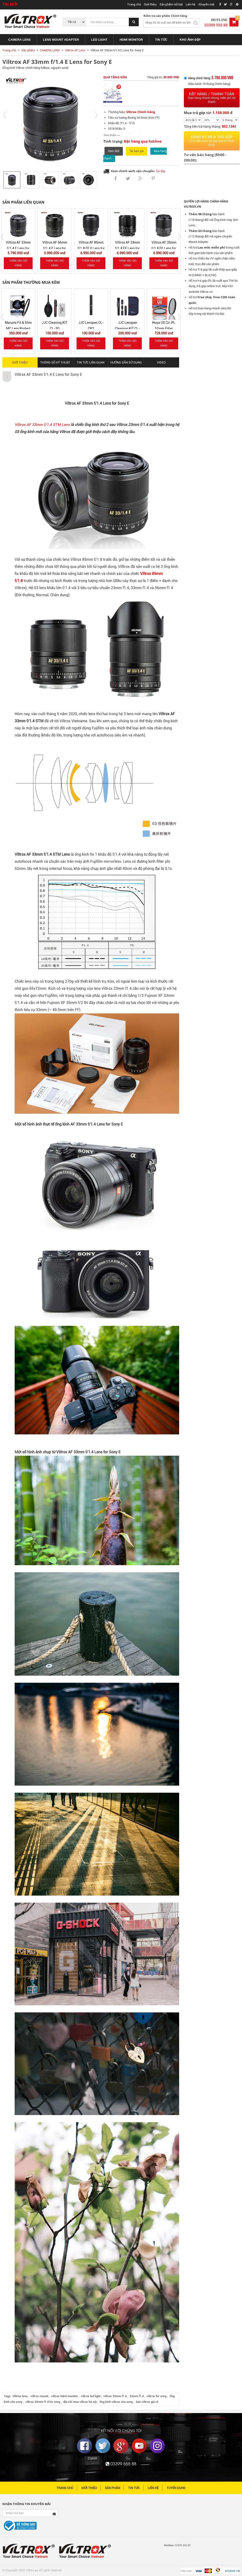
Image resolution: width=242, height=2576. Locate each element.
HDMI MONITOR (131, 39)
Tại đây (160, 171)
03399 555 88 (216, 25)
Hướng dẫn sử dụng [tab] (126, 362)
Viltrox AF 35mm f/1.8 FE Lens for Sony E (163, 248)
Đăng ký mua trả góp (212, 141)
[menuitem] (19, 39)
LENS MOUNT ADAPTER (61, 39)
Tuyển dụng (176, 2488)
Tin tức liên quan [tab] (90, 362)
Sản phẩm (28, 50)
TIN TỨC (161, 39)
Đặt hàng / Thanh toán (212, 98)
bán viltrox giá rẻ (147, 2402)
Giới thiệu (150, 4)
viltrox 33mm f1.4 (115, 2396)
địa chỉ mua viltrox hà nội (80, 2402)
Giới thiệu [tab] (20, 362)
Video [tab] (161, 362)
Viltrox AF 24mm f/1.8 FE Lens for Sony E (127, 248)
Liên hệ (190, 4)
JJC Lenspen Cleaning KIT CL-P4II (127, 328)
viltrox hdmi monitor (64, 2396)
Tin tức (134, 2488)
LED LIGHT (99, 39)
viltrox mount (39, 2396)
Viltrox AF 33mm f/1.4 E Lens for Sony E (18, 248)
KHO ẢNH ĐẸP (190, 39)
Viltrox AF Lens (75, 50)
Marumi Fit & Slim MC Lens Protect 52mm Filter (18, 328)
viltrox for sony (157, 2396)
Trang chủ (134, 4)
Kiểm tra (195, 22)
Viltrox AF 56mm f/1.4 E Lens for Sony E (54, 248)
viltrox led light (90, 2396)
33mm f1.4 (137, 2396)
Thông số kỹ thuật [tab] (55, 362)
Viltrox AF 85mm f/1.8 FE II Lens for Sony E (91, 248)
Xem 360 (113, 151)
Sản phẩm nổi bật (171, 4)
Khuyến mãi (206, 4)
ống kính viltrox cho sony (116, 2402)
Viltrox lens (20, 2396)
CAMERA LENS (19, 39)
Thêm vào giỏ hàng (18, 263)
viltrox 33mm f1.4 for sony (42, 2402)
